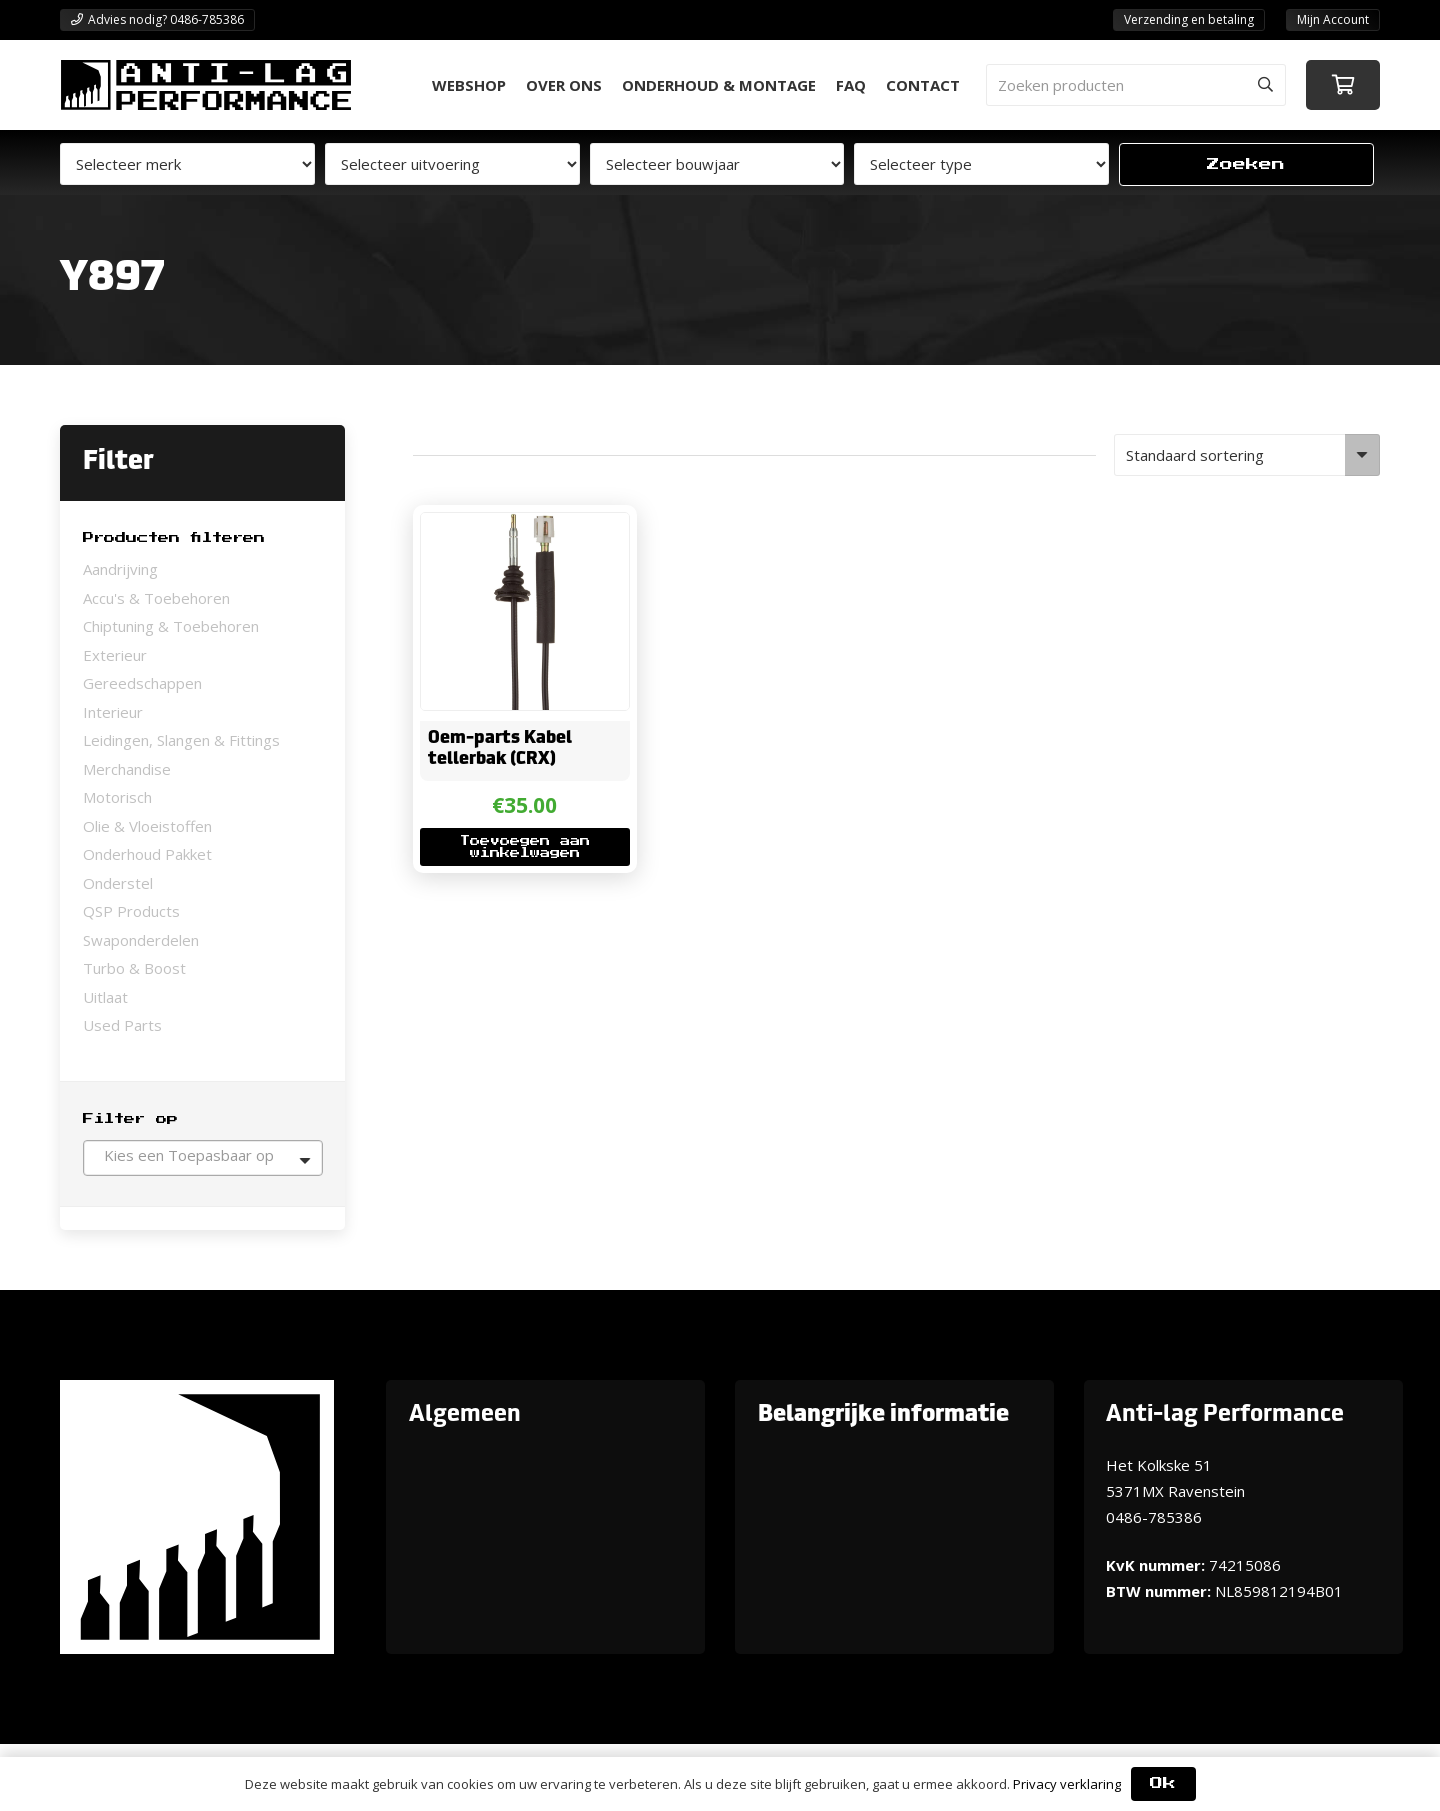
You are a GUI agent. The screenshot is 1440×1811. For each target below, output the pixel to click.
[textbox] (203, 1155)
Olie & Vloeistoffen (147, 826)
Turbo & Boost (134, 968)
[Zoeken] (1265, 85)
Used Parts (122, 1025)
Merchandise (127, 769)
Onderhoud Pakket (147, 854)
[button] (524, 848)
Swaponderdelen (141, 940)
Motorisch (117, 797)
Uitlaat (105, 997)
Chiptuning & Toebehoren (171, 626)
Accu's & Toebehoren (156, 598)
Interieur (113, 712)
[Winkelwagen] (1343, 85)
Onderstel (118, 883)
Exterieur (115, 655)
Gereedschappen (142, 683)
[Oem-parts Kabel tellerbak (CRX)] (524, 526)
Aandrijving (120, 569)
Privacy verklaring (1067, 1784)
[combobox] (203, 1158)
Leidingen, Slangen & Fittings (181, 740)
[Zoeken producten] (1136, 85)
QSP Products (131, 911)
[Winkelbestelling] (1247, 455)
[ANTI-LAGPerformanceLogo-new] (206, 85)
